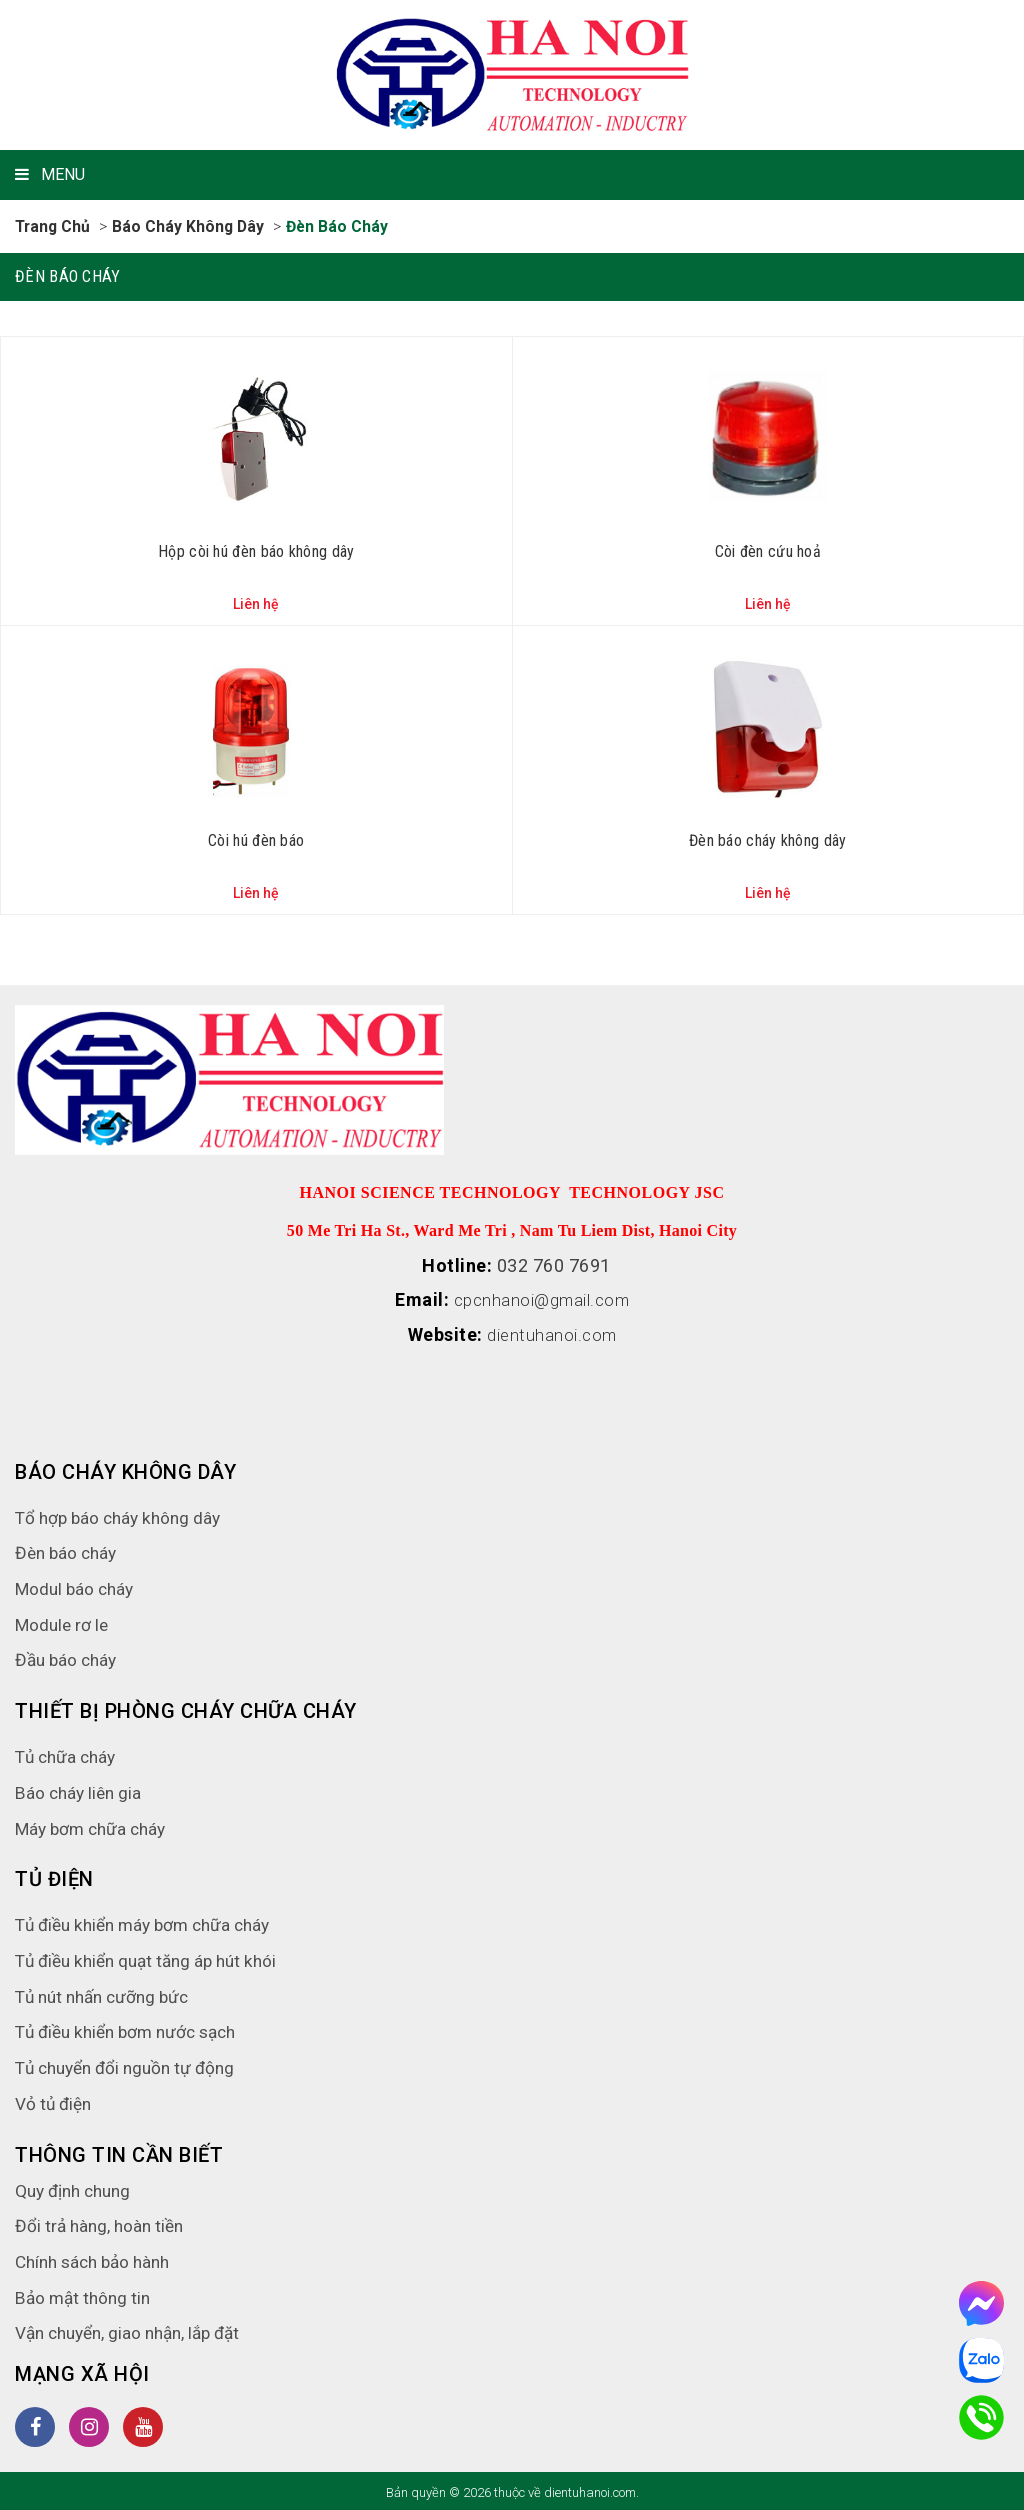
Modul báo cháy (77, 1585)
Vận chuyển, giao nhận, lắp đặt (135, 2329)
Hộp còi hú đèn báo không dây (256, 550)
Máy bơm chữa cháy (94, 1825)
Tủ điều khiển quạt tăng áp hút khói (153, 1957)
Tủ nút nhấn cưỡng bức (107, 1993)
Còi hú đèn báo (256, 839)
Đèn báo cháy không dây (768, 839)
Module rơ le (63, 1621)
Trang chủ (54, 226)
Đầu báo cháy (68, 1656)
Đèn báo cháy (343, 226)
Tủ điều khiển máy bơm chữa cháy (150, 1921)
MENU (50, 174)
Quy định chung (77, 2187)
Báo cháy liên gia (80, 1789)
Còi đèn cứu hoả (768, 550)
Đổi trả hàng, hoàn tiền (102, 2222)
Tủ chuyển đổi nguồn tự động (131, 2064)
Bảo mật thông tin (85, 2294)
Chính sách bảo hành (98, 2258)
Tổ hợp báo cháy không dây (122, 1514)
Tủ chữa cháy (68, 1753)
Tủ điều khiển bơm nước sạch (133, 2028)
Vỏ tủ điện (55, 2100)
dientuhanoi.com (552, 1332)
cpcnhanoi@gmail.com (542, 1298)
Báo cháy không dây (192, 226)
